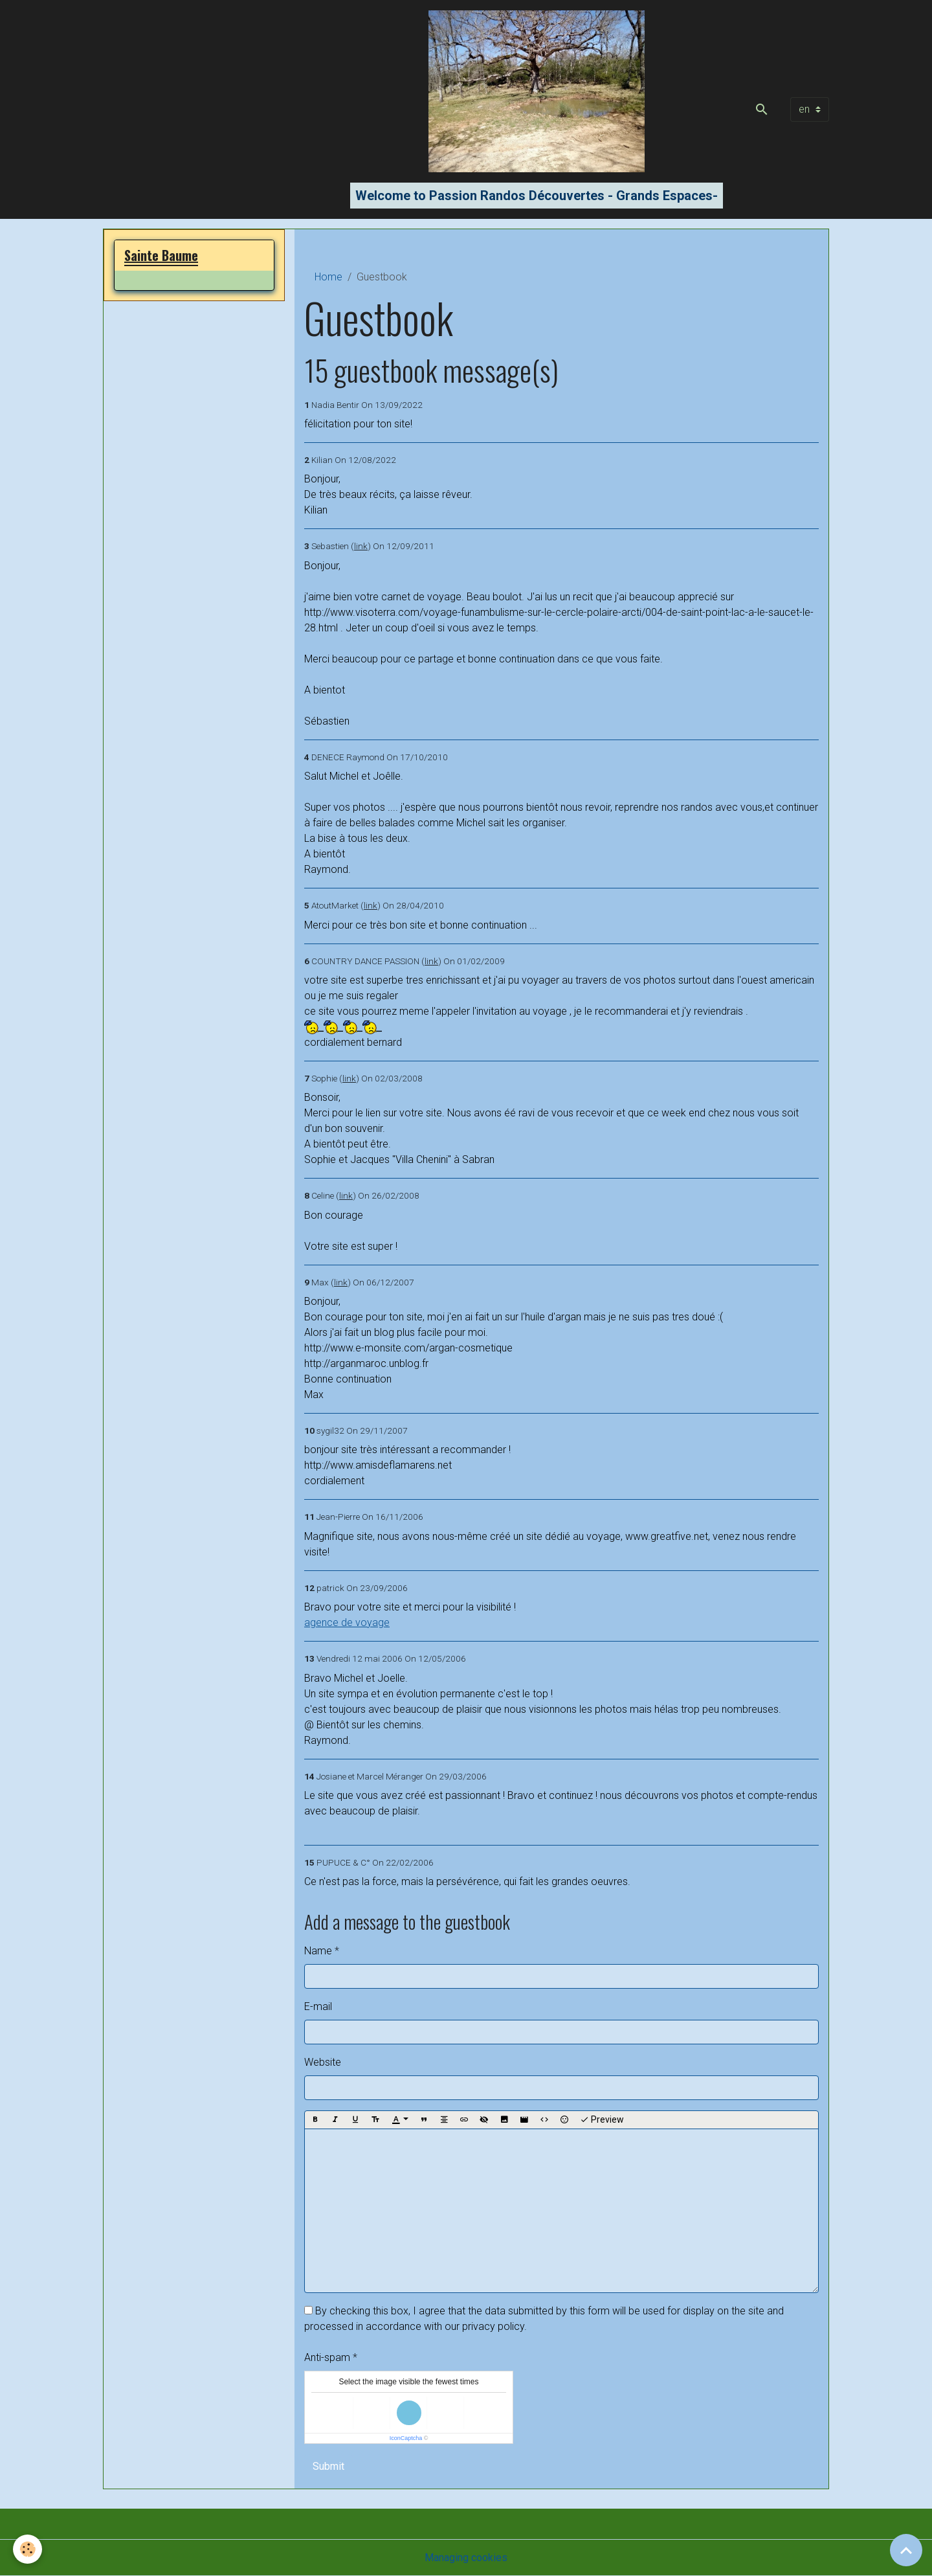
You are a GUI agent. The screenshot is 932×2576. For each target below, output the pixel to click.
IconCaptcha (406, 2438)
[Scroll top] (906, 2550)
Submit (328, 2466)
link (361, 546)
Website (322, 2062)
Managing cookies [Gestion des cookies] (466, 2557)
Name (318, 1951)
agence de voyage (347, 1622)
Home (328, 277)
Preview (602, 2120)
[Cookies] (27, 2549)
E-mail (318, 2006)
